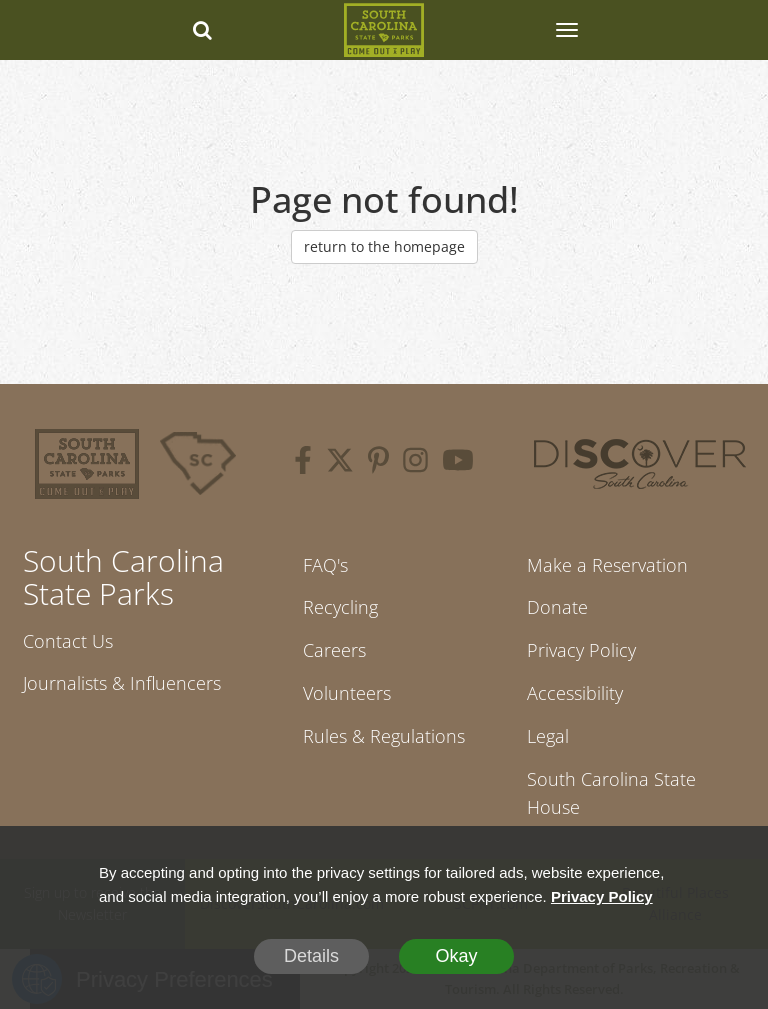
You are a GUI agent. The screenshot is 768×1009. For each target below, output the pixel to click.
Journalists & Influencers (122, 683)
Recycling (340, 607)
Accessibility (575, 693)
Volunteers (347, 693)
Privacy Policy (581, 650)
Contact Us (68, 641)
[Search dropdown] (202, 30)
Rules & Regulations (384, 736)
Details (311, 956)
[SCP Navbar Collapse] (566, 30)
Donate (557, 607)
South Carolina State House (611, 793)
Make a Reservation (607, 565)
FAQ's (325, 565)
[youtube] (458, 463)
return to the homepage (384, 246)
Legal (548, 736)
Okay (456, 956)
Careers (334, 650)
